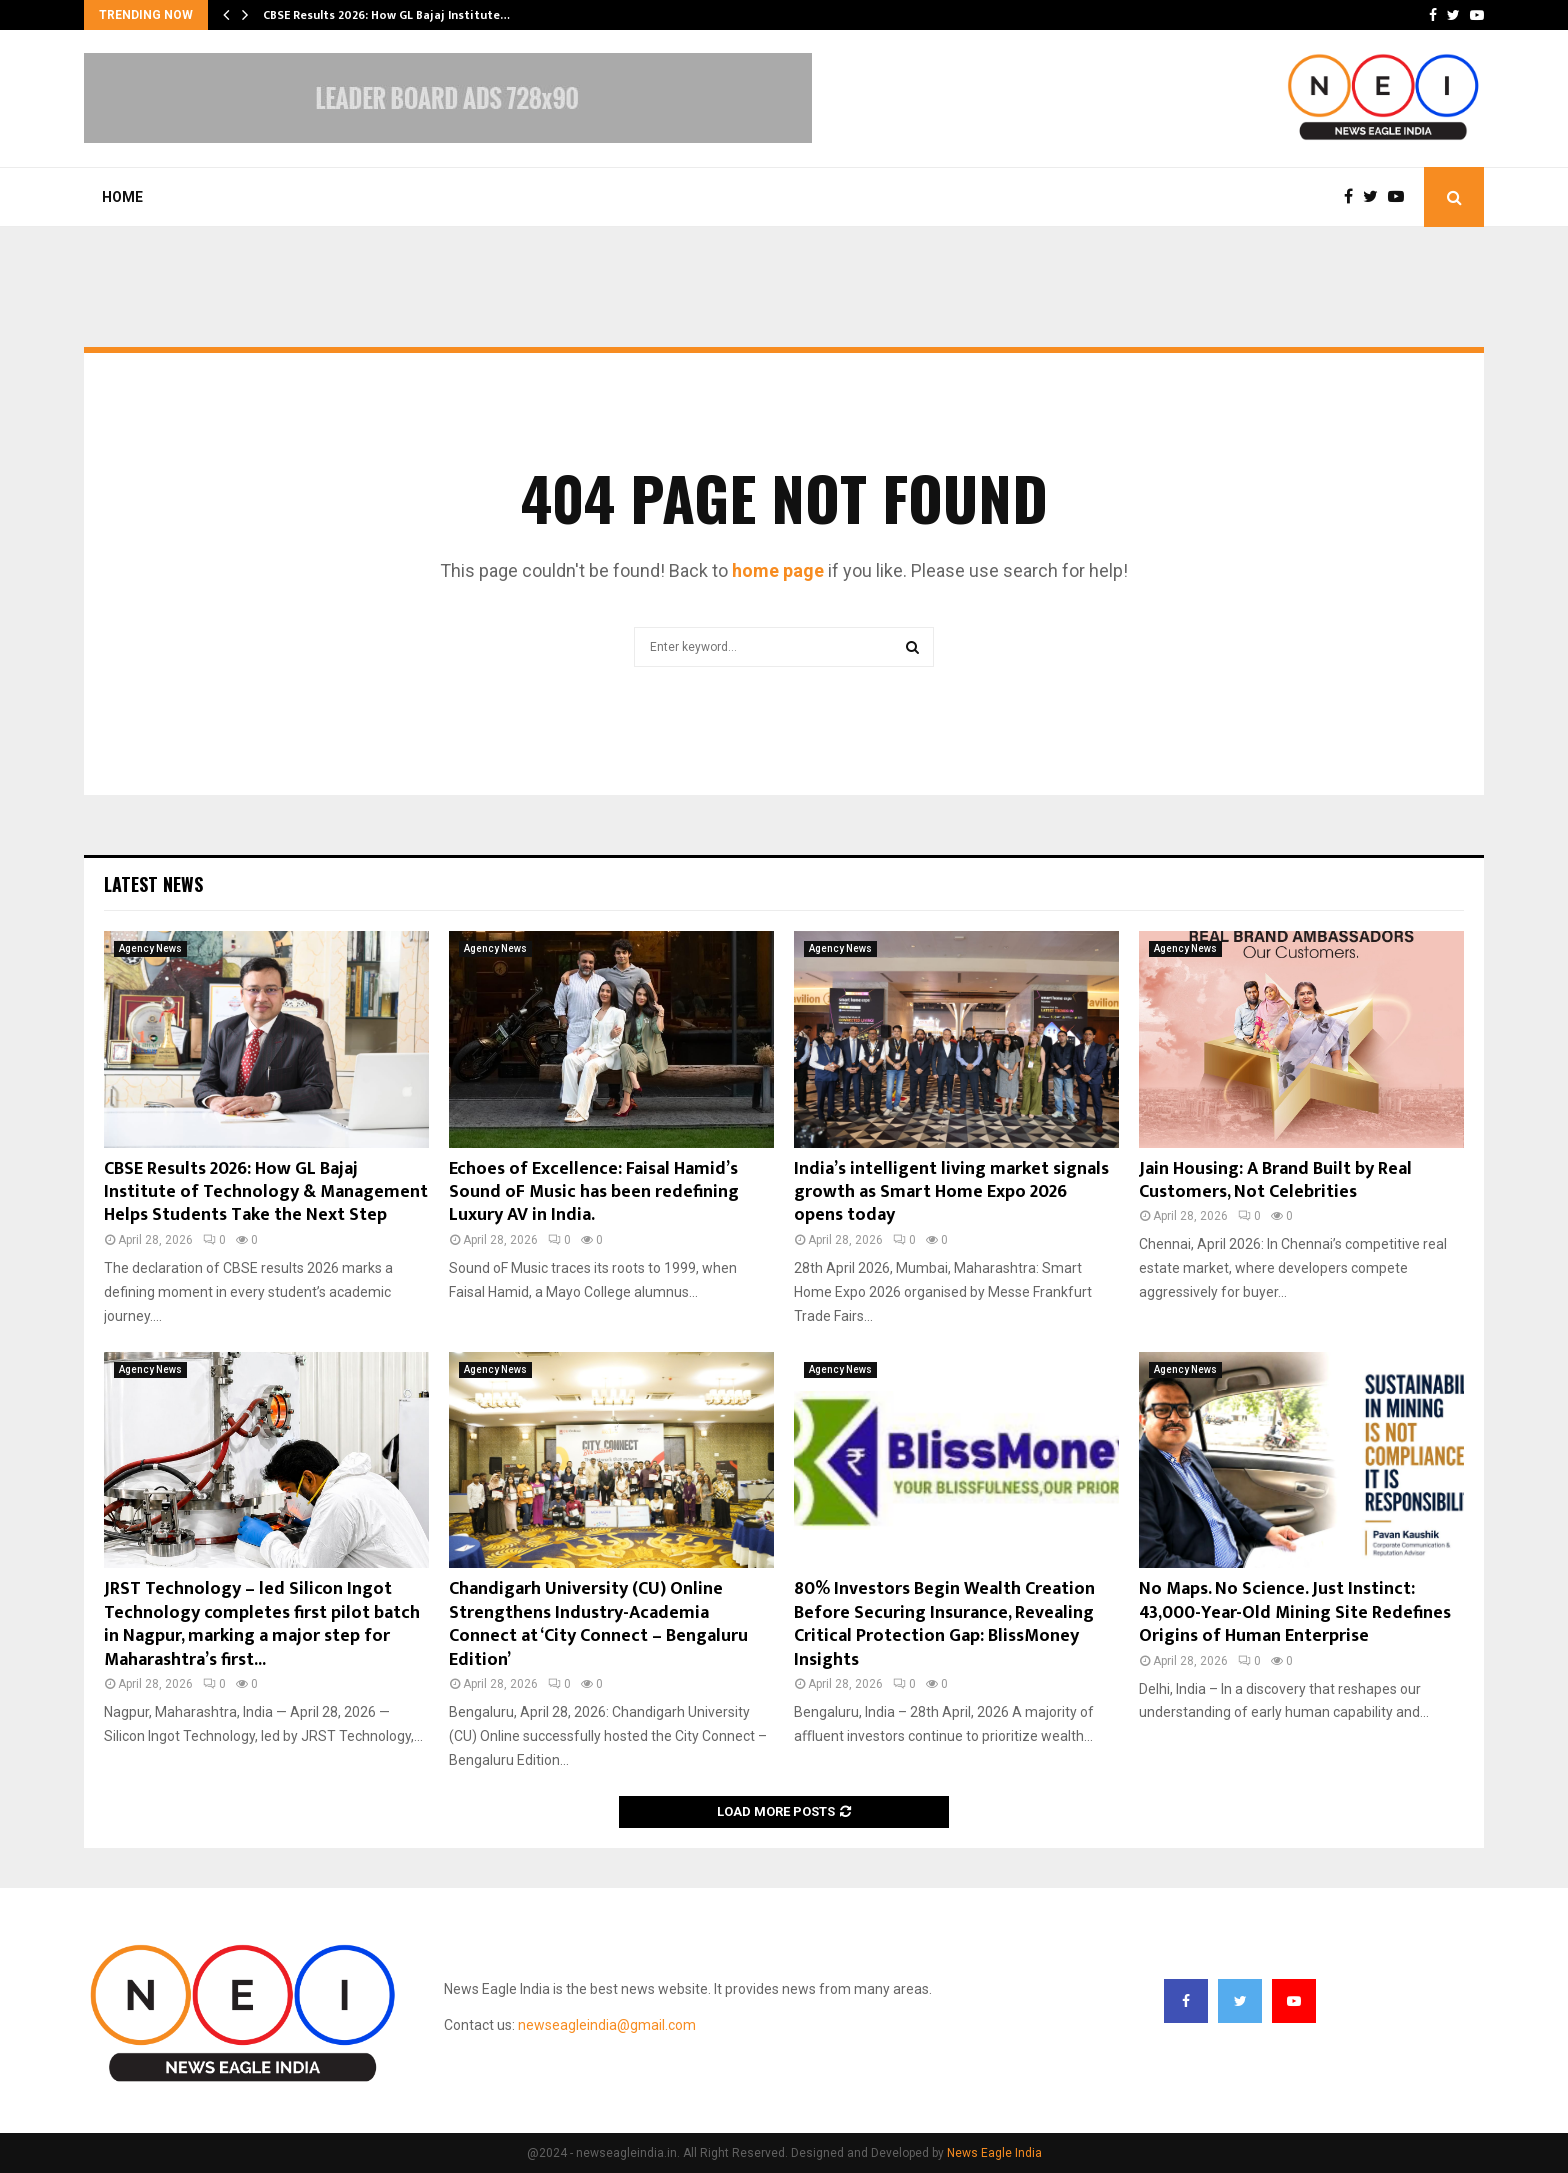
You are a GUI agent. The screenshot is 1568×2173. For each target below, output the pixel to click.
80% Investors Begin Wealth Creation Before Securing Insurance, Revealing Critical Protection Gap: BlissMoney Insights (944, 1624)
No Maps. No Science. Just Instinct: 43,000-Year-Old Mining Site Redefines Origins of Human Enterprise (1295, 1612)
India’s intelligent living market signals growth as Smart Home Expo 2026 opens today (951, 1192)
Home (122, 197)
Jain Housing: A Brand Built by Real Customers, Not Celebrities (1275, 1180)
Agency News (150, 948)
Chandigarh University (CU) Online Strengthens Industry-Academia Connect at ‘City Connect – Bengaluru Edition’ (598, 1624)
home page (778, 570)
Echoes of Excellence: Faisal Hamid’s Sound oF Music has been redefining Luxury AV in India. (594, 1192)
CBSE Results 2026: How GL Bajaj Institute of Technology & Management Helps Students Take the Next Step (266, 1192)
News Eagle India (994, 2153)
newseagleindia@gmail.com (607, 2025)
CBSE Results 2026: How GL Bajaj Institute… (386, 15)
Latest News (153, 884)
